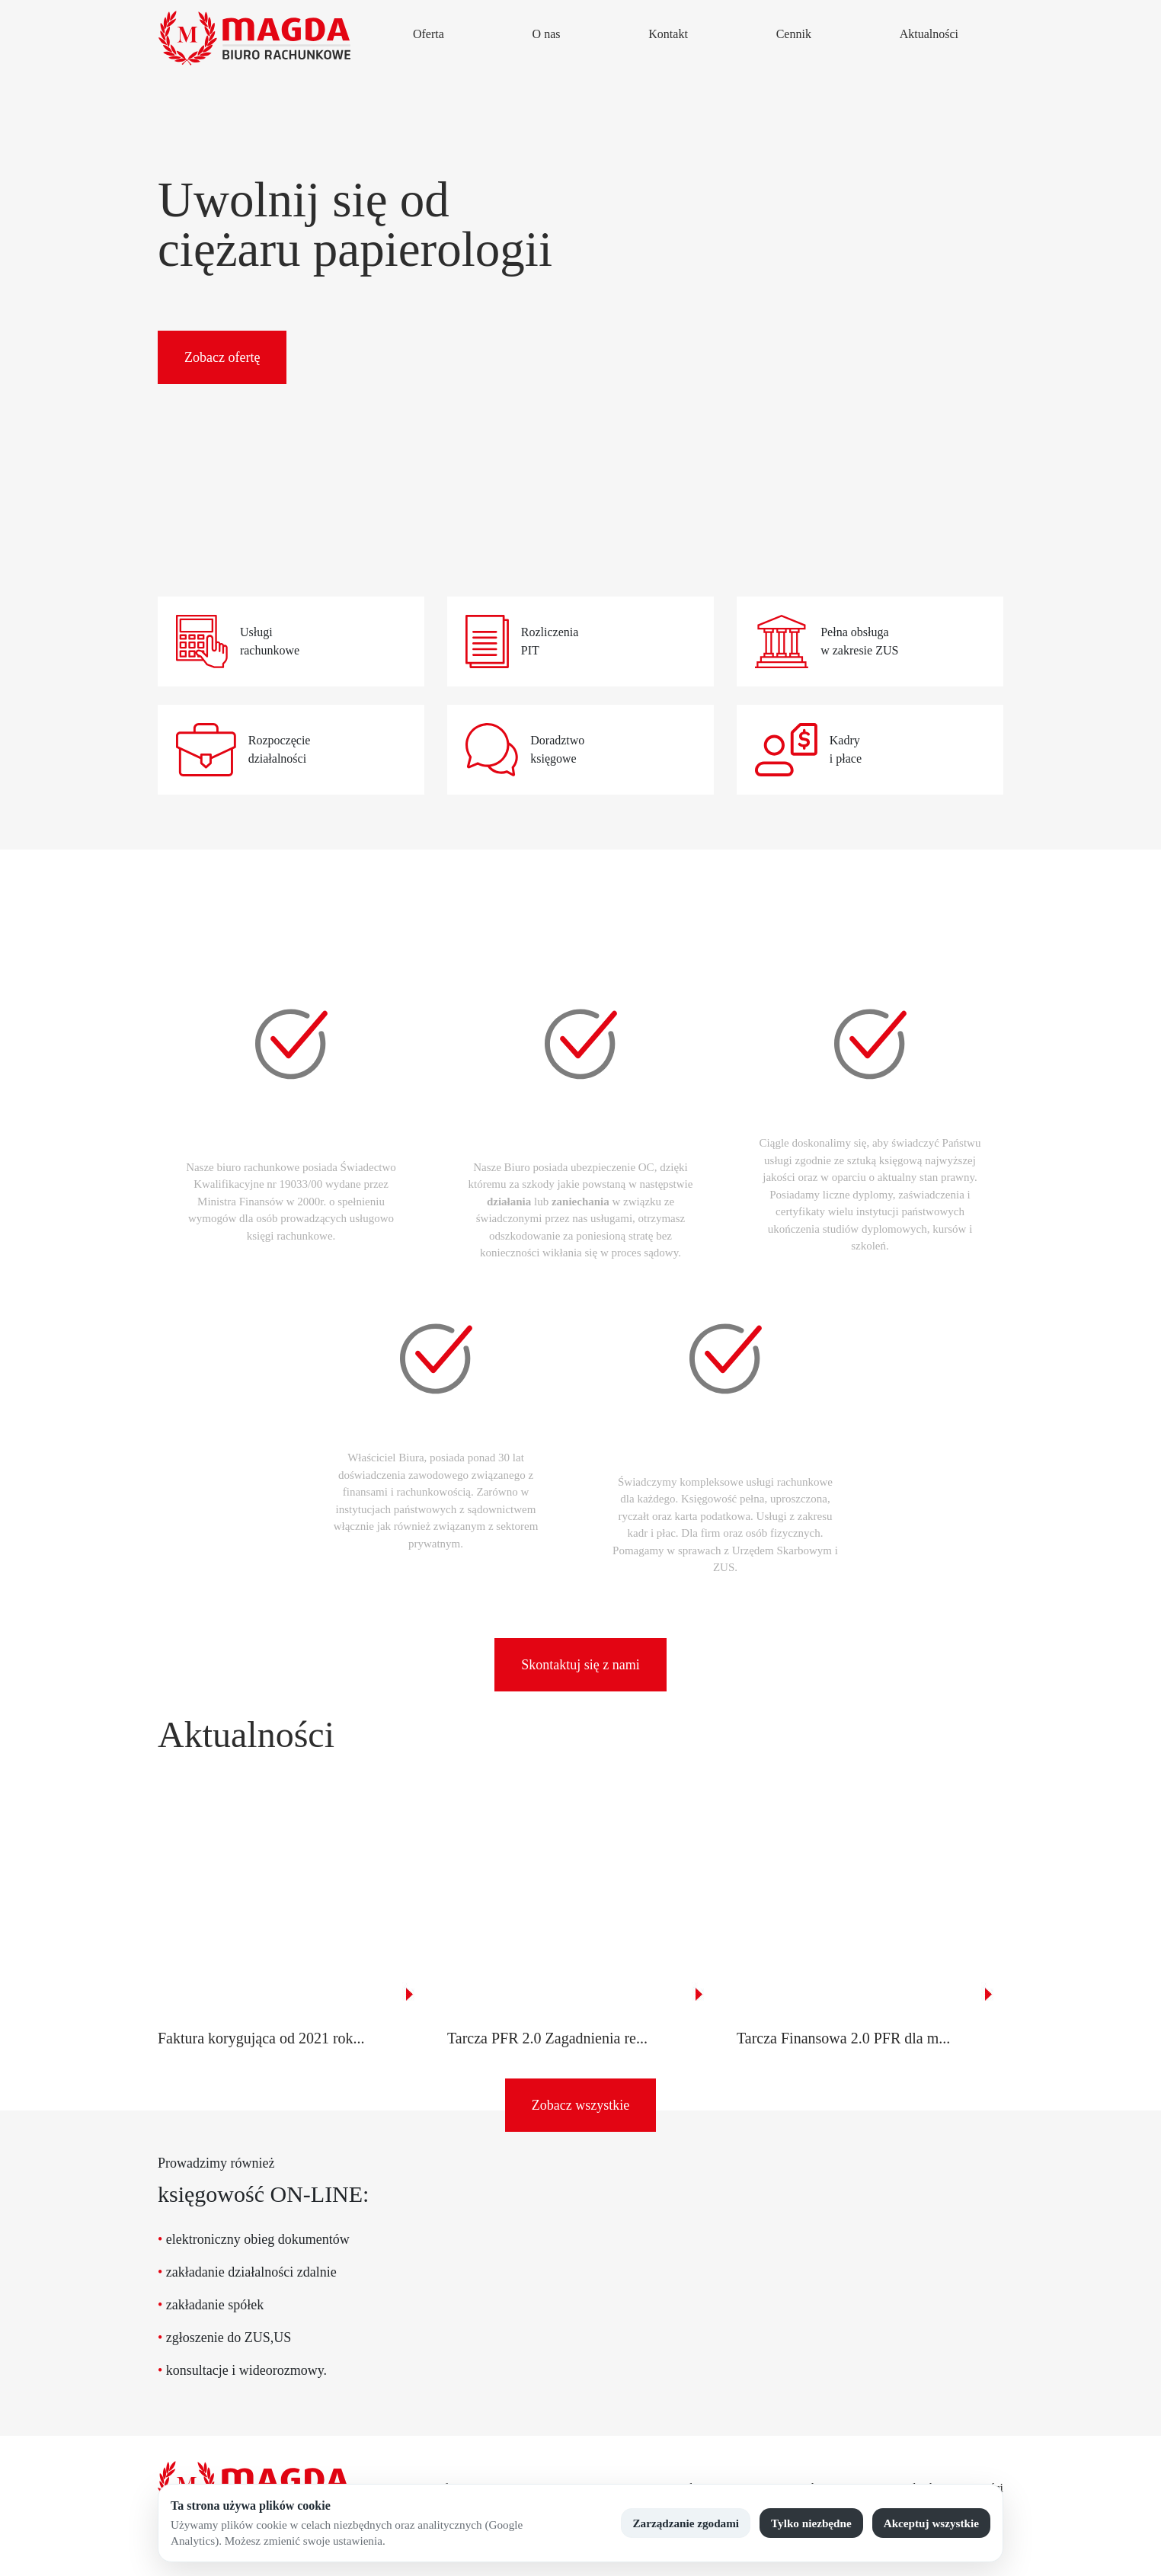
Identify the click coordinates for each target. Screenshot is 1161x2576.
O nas (547, 33)
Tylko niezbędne (811, 2523)
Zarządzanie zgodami (685, 2523)
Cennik (793, 33)
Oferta (428, 33)
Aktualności (929, 33)
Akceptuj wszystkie (931, 2523)
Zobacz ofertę (222, 357)
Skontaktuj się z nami (580, 1664)
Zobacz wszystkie (580, 2105)
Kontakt (668, 33)
